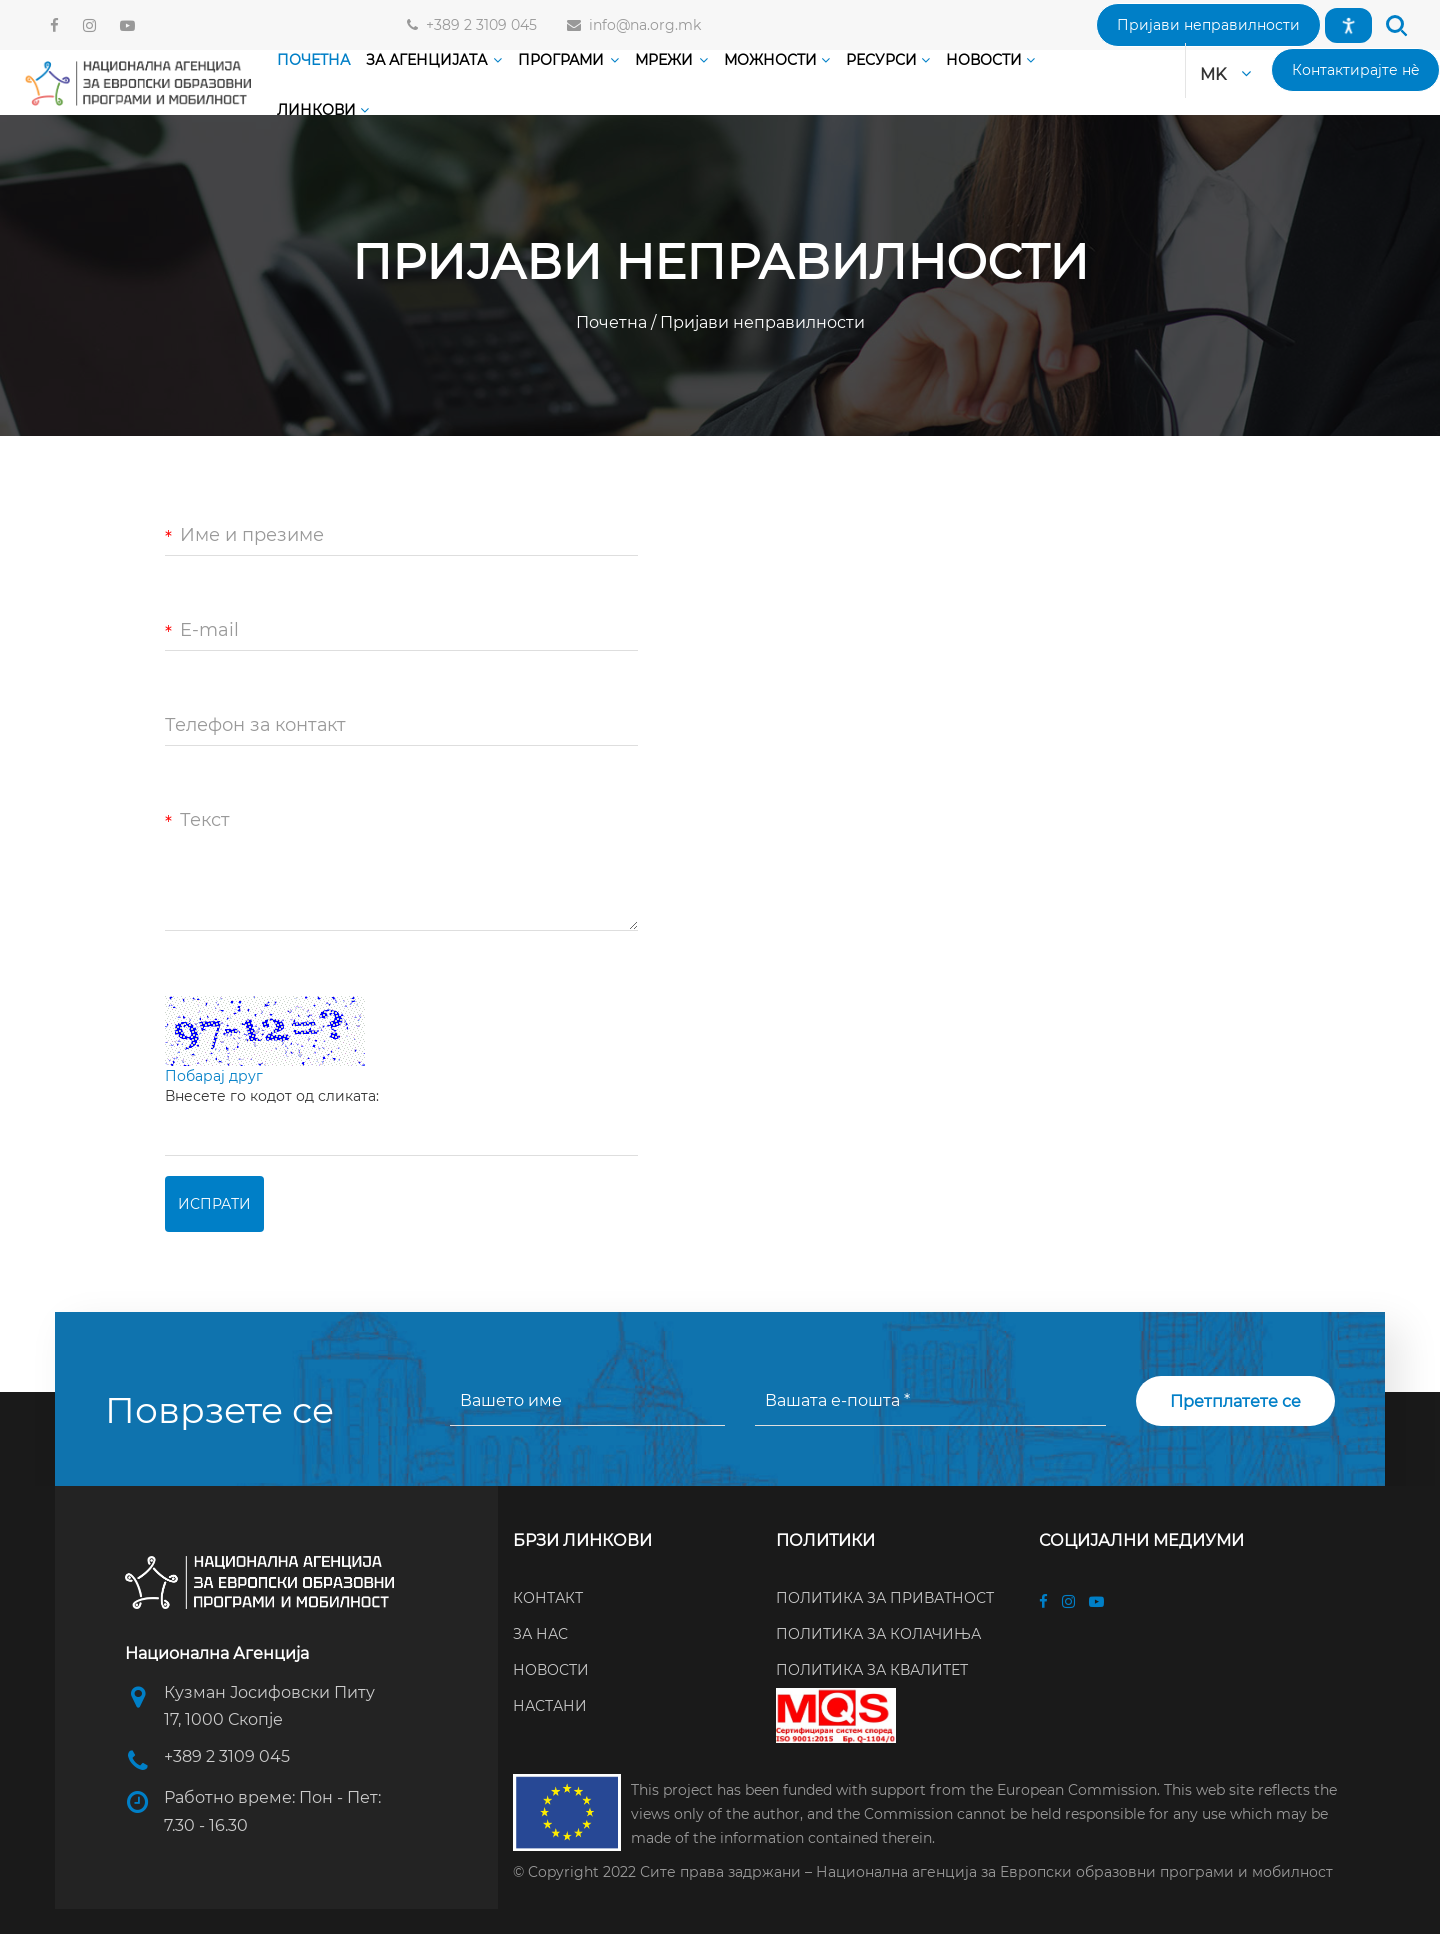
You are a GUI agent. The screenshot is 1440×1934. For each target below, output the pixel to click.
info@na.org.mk (641, 25)
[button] (1208, 25)
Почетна (613, 322)
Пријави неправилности (760, 322)
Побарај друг (214, 1076)
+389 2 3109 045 (477, 25)
